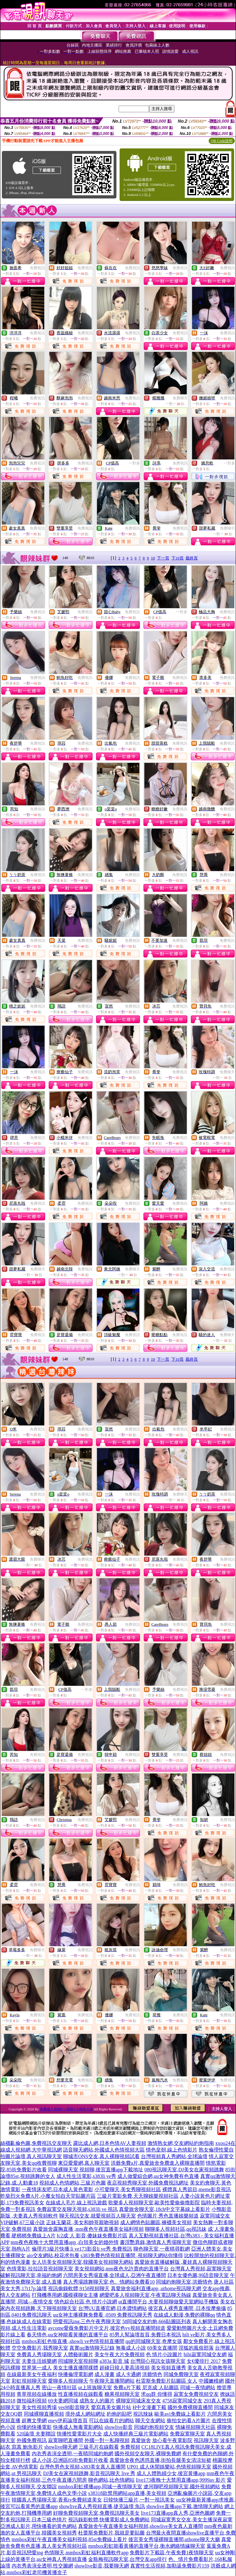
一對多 (134, 463)
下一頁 (163, 558)
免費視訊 (37, 268)
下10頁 (177, 558)
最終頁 (191, 558)
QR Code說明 (222, 141)
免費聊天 (180, 398)
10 (153, 558)
